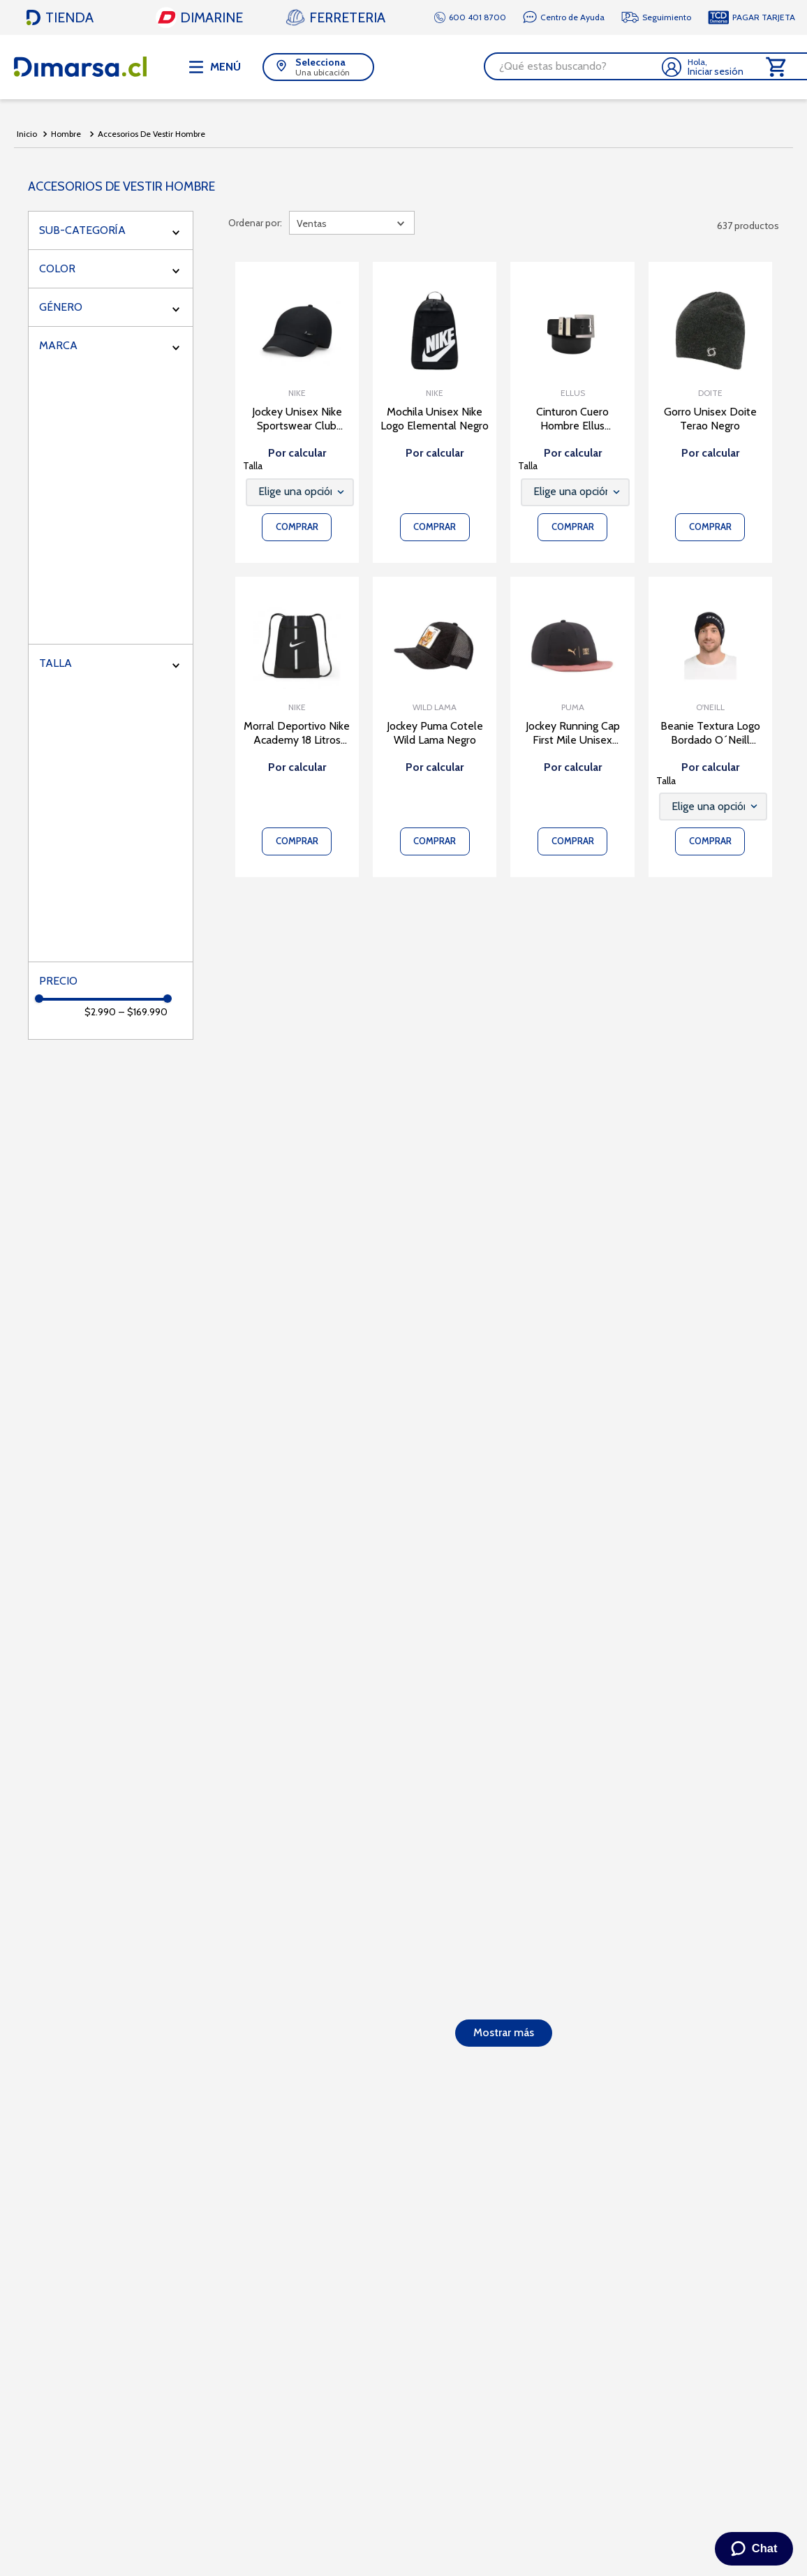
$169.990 (143, 1011)
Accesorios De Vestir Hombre (151, 132)
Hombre (66, 132)
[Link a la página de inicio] (27, 132)
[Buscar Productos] (688, 66)
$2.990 (100, 1011)
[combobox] (475, 66)
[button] (186, 66)
